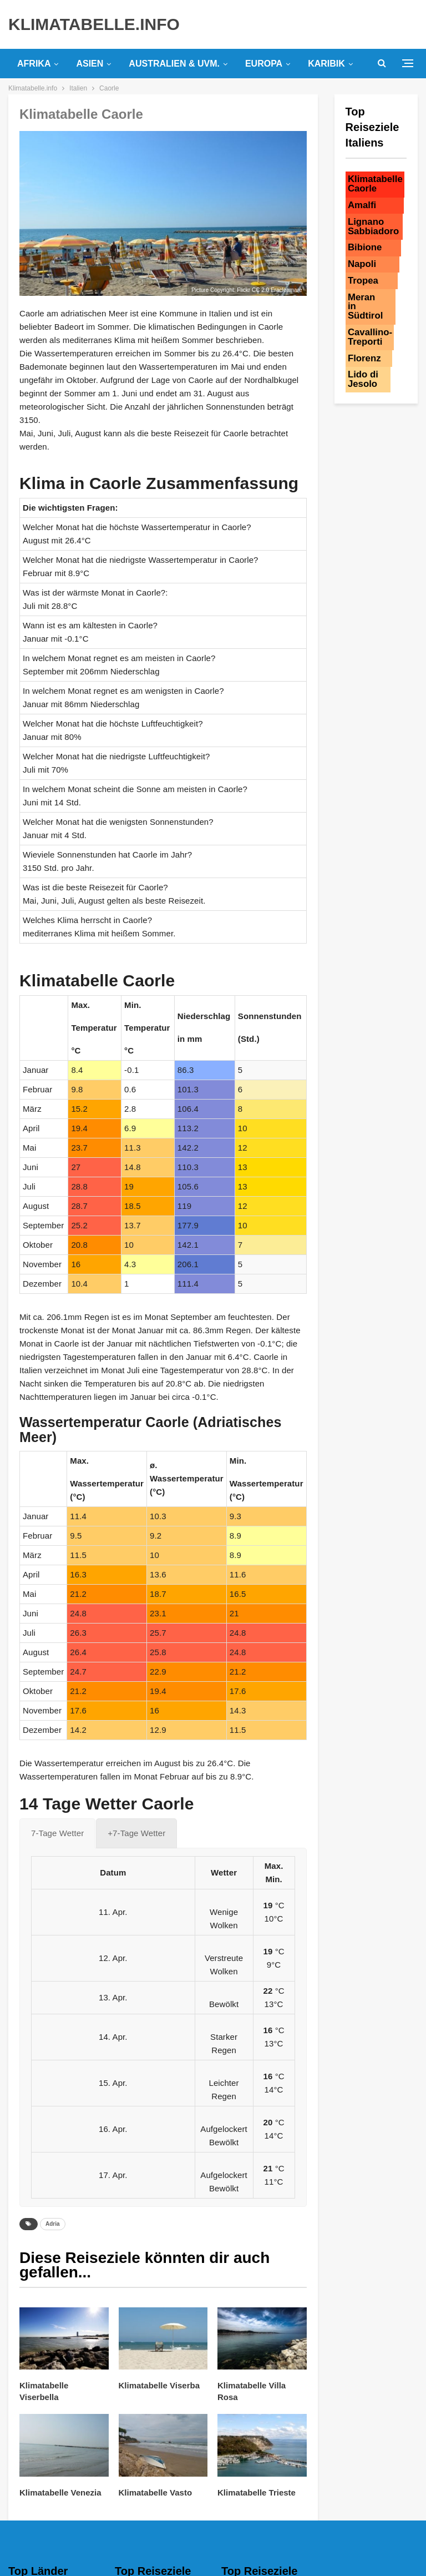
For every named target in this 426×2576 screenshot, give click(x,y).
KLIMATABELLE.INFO (94, 24)
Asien (89, 63)
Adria (52, 2224)
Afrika (33, 63)
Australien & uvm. (174, 63)
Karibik (326, 63)
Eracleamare (286, 290)
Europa (263, 63)
